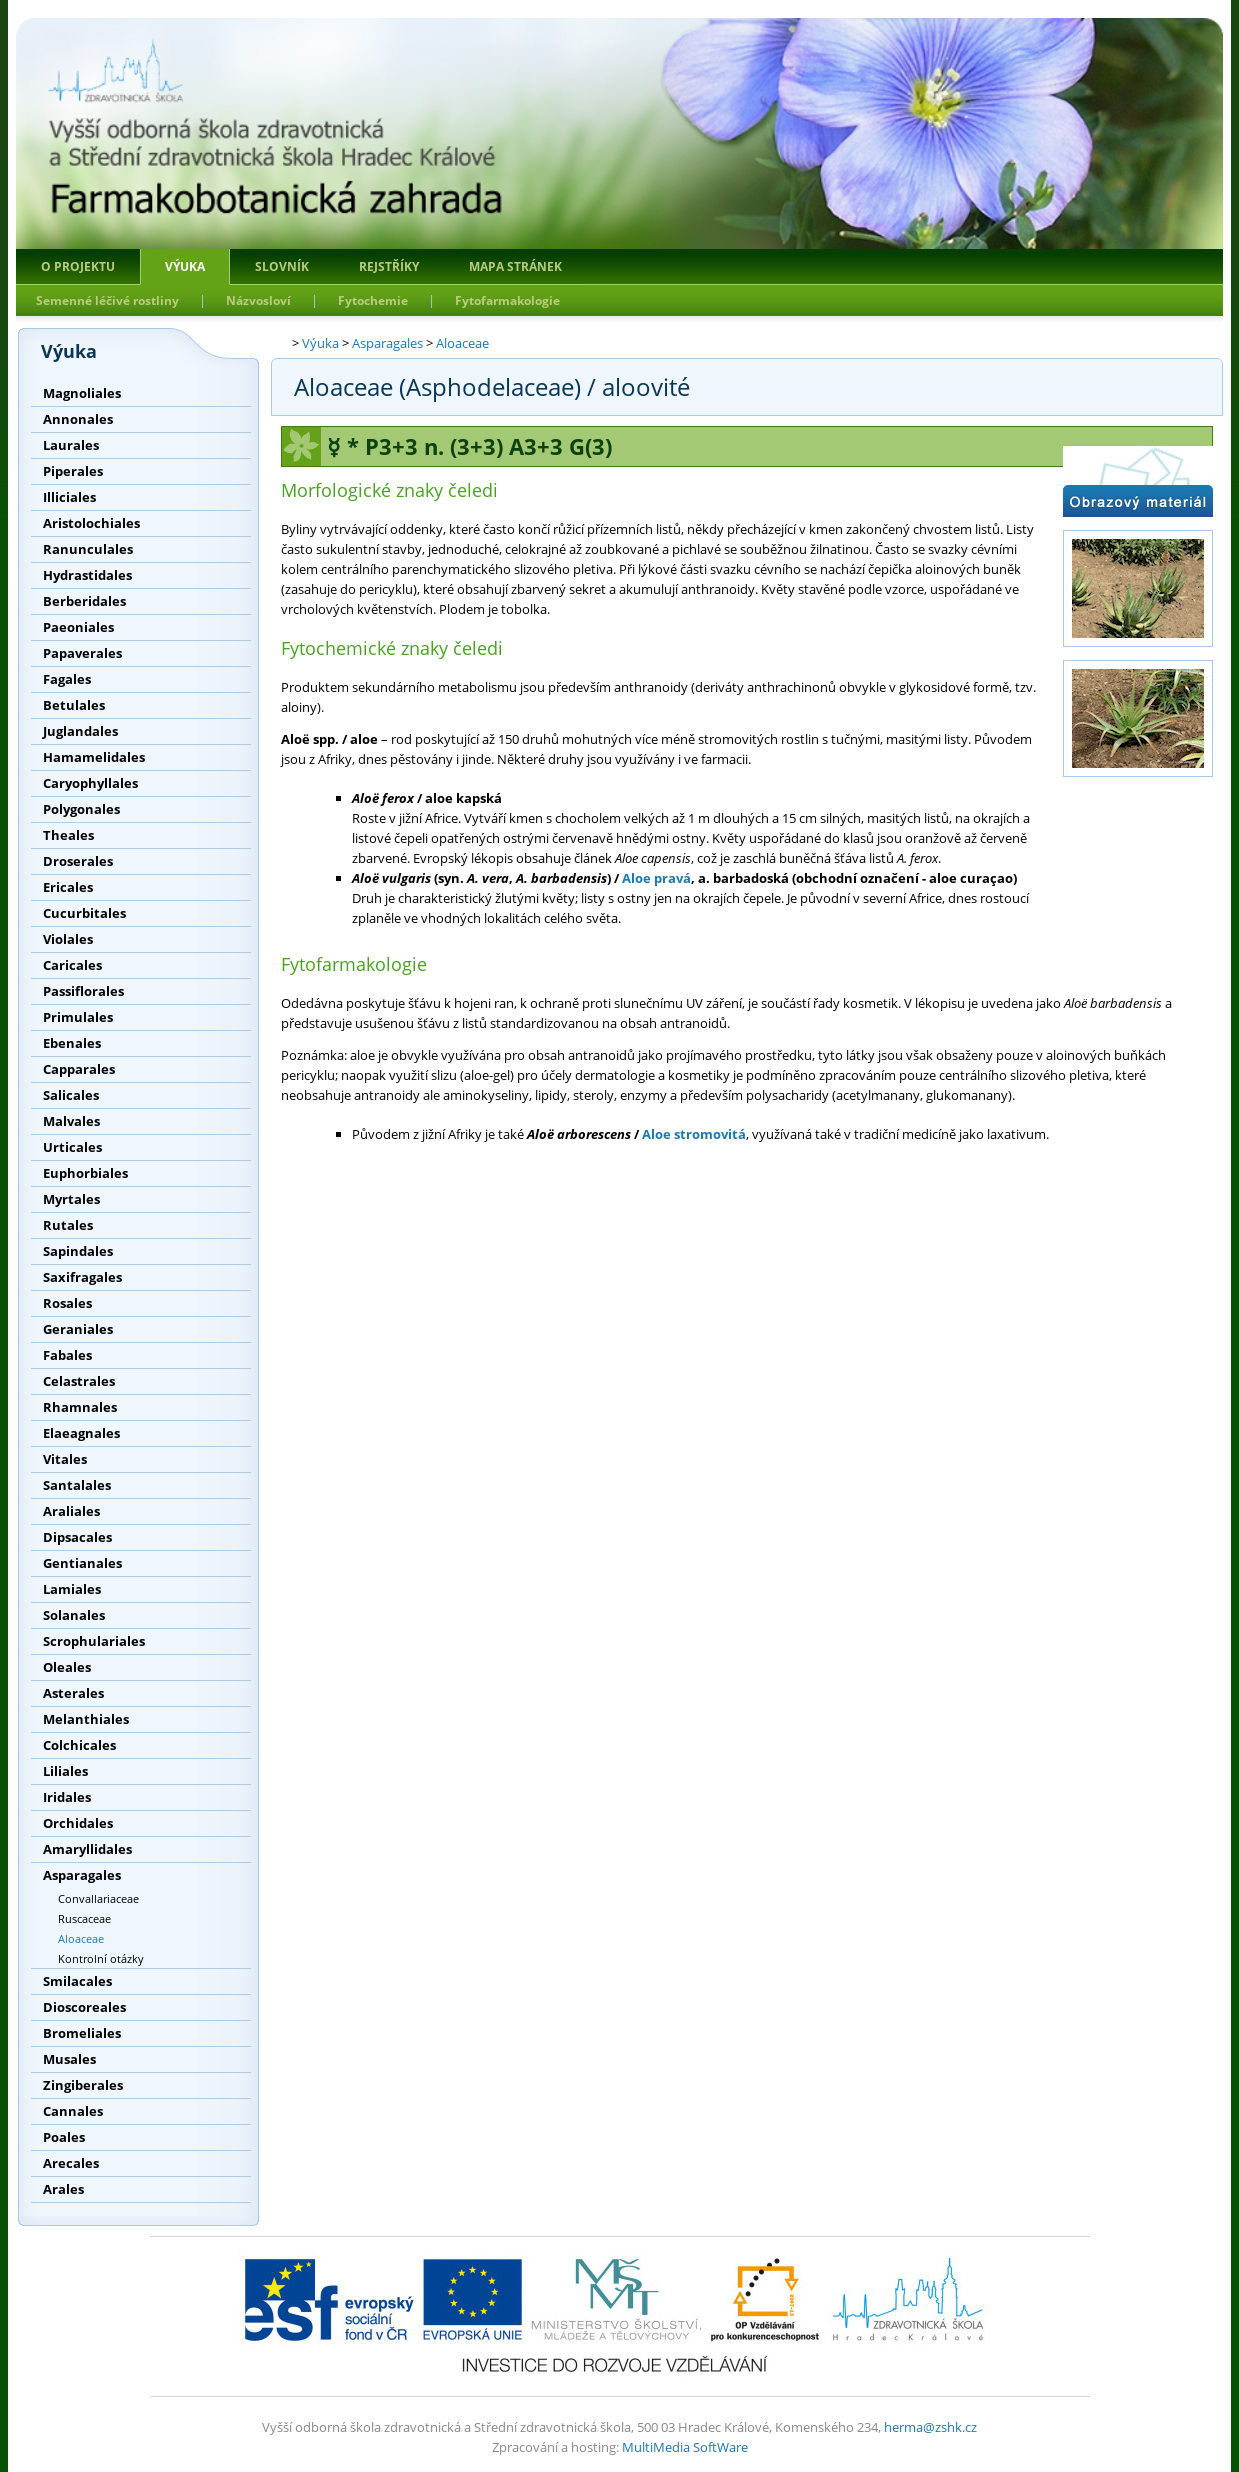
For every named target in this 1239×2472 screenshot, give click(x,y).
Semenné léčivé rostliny (107, 300)
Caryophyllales (90, 783)
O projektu (78, 266)
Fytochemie (373, 300)
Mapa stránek (515, 266)
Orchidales (78, 1823)
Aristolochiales (91, 523)
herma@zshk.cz (930, 2427)
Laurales (71, 445)
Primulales (78, 1017)
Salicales (71, 1095)
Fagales (67, 679)
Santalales (77, 1485)
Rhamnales (80, 1407)
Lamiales (72, 1589)
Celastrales (79, 1381)
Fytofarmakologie (507, 300)
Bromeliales (82, 2033)
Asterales (73, 1693)
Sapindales (78, 1251)
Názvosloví (258, 300)
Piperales (73, 471)
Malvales (71, 1121)
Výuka (185, 266)
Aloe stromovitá (694, 1134)
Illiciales (69, 497)
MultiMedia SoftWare (685, 2447)
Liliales (65, 1771)
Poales (64, 2137)
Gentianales (82, 1563)
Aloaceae (81, 1938)
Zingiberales (83, 2085)
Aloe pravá (656, 878)
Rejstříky (389, 266)
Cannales (73, 2111)
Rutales (68, 1225)
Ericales (68, 887)
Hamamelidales (94, 757)
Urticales (72, 1147)
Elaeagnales (81, 1433)
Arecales (71, 2163)
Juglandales (80, 731)
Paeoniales (78, 627)
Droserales (78, 861)
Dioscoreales (84, 2007)
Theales (68, 835)
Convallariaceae (98, 1898)
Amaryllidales (87, 1849)
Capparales (79, 1069)
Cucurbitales (84, 913)
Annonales (78, 419)
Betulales (74, 705)
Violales (68, 939)
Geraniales (78, 1329)
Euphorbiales (85, 1173)
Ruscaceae (84, 1918)
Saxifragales (82, 1277)
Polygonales (81, 809)
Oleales (67, 1667)
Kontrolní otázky (101, 1958)
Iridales (67, 1797)
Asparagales (82, 1875)
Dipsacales (77, 1537)
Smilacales (77, 1981)
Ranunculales (88, 549)
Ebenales (72, 1043)
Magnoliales (82, 393)
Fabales (67, 1355)
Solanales (74, 1615)
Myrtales (71, 1199)
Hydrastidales (87, 575)
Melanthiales (86, 1719)
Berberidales (84, 601)
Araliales (71, 1511)
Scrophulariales (94, 1641)
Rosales (67, 1303)
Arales (63, 2189)
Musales (69, 2059)
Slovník (282, 266)
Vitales (65, 1459)
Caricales (72, 965)
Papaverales (82, 653)
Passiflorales (83, 991)
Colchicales (79, 1745)
